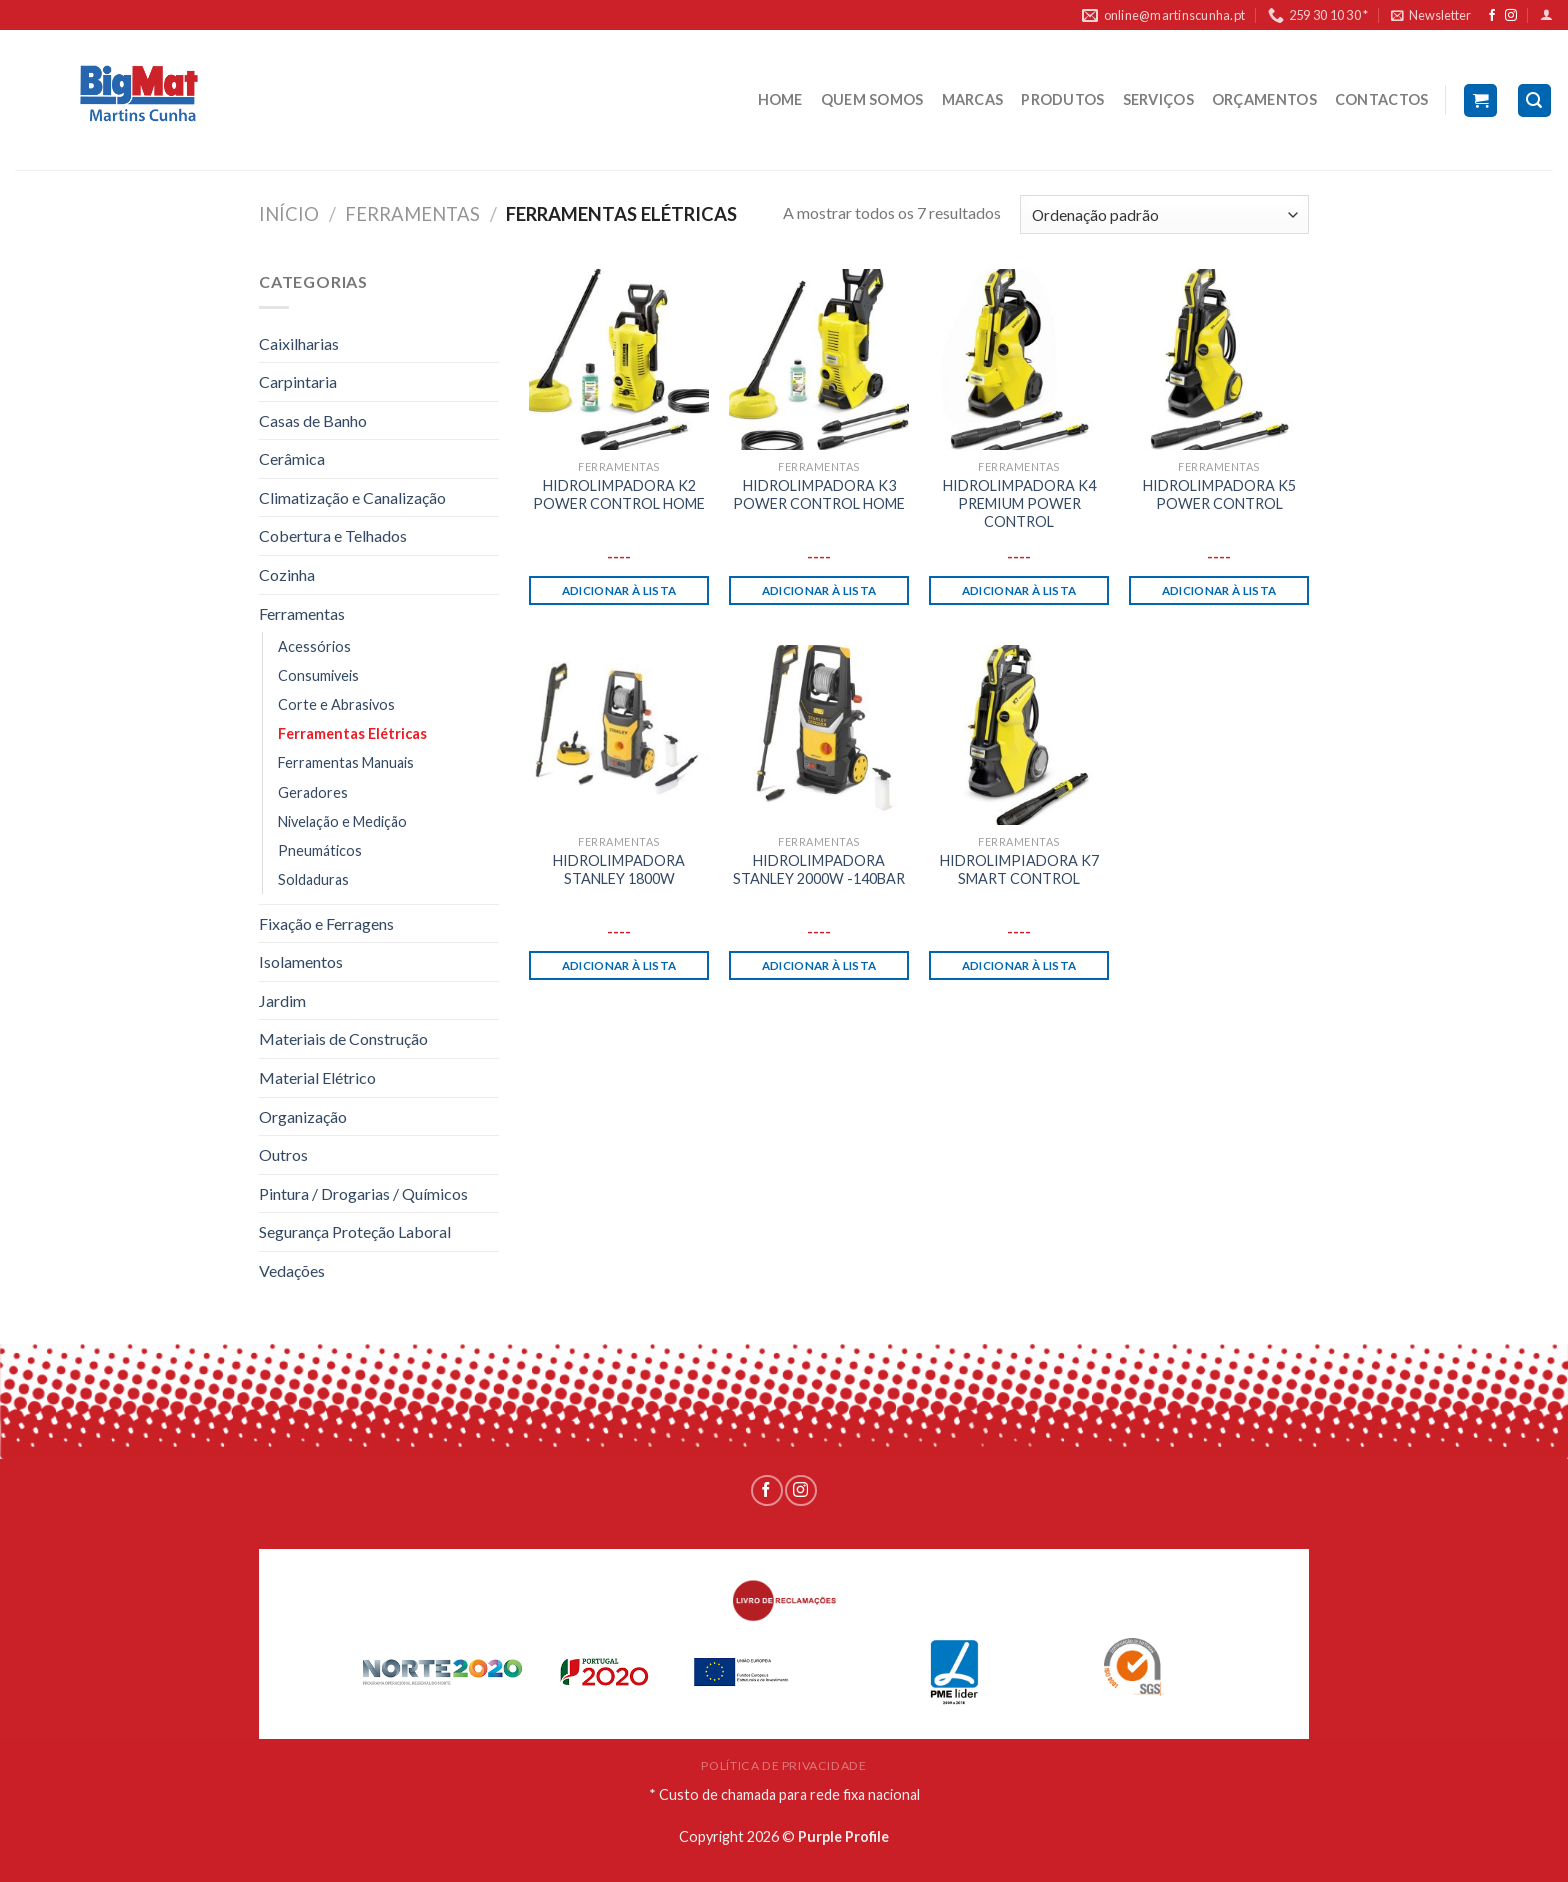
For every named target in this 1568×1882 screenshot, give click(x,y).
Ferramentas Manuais (346, 762)
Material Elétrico (317, 1077)
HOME (780, 99)
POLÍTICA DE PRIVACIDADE (783, 1765)
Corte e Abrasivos (336, 704)
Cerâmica (292, 458)
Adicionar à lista (619, 590)
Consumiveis (318, 675)
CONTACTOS (1382, 99)
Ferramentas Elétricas (352, 733)
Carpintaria (298, 381)
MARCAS (973, 99)
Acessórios (314, 646)
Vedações (292, 1270)
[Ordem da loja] (1164, 214)
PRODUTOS (1062, 99)
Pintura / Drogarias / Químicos (363, 1193)
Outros (283, 1154)
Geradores (313, 792)
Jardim (282, 1000)
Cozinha (287, 574)
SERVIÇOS (1158, 99)
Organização (303, 1116)
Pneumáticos (320, 850)
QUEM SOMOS (872, 99)
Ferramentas (412, 214)
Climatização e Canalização (352, 497)
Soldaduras (313, 879)
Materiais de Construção (343, 1038)
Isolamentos (301, 961)
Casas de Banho (313, 420)
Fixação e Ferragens (326, 923)
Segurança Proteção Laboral (355, 1231)
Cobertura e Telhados (333, 535)
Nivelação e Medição (342, 821)
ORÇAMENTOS (1264, 99)
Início (289, 214)
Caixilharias (299, 343)
